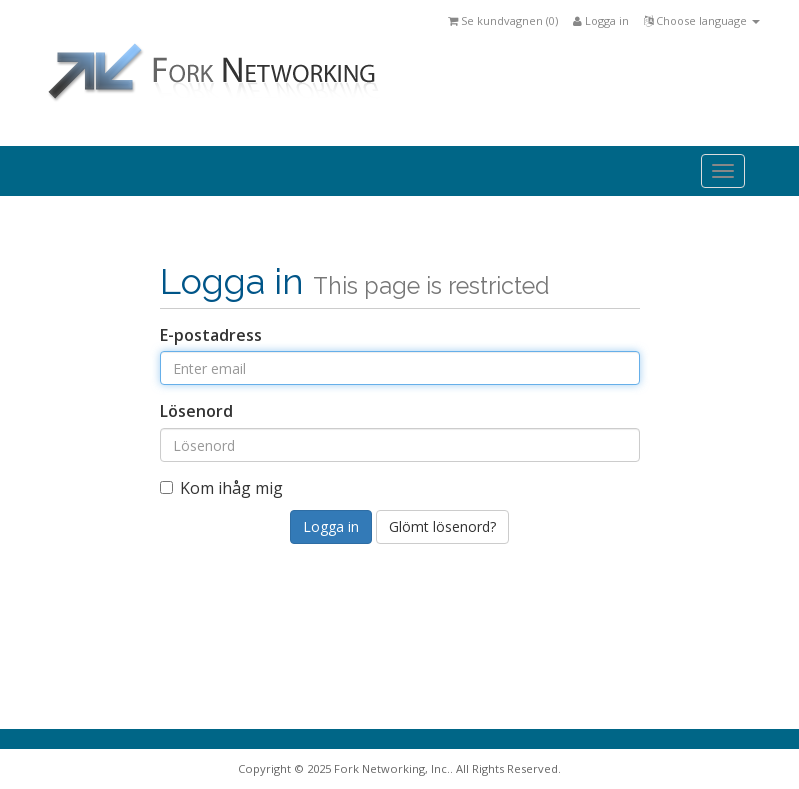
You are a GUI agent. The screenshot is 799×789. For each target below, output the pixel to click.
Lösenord (196, 411)
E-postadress (211, 335)
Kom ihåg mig (221, 488)
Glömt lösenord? (442, 526)
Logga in (601, 20)
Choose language (702, 20)
